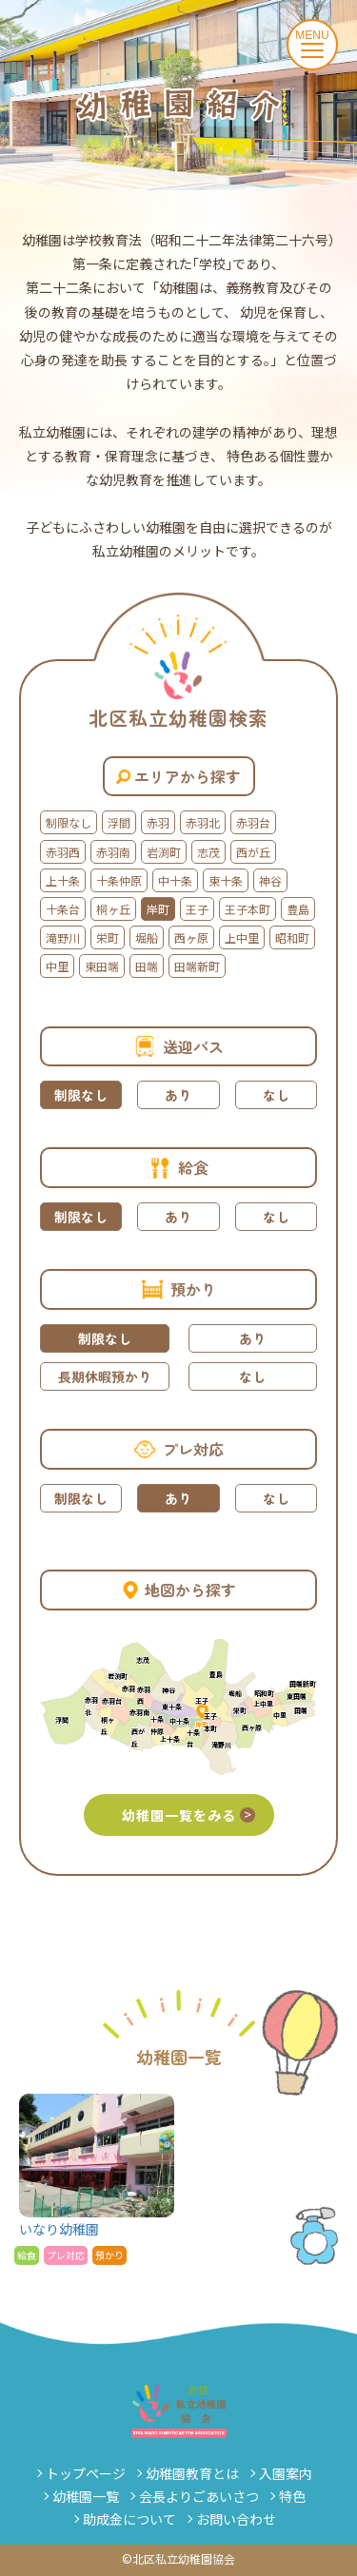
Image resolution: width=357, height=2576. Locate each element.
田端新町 (197, 966)
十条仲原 (119, 880)
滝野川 (63, 937)
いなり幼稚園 (96, 2179)
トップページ (86, 2473)
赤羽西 (63, 852)
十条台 (63, 909)
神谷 (270, 880)
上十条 (63, 880)
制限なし (68, 822)
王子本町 (247, 909)
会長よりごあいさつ (199, 2496)
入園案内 (285, 2473)
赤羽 (158, 822)
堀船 (146, 937)
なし (276, 1094)
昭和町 (292, 937)
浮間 (119, 822)
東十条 (225, 880)
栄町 (107, 937)
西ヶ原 (191, 937)
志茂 (208, 852)
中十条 (175, 880)
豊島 (298, 909)
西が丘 (253, 852)
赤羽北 (203, 822)
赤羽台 (253, 822)
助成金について (129, 2519)
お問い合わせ (236, 2519)
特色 (292, 2496)
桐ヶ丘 (113, 909)
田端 (146, 966)
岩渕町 (164, 852)
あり (178, 1094)
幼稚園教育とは (192, 2473)
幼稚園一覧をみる (188, 1815)
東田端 (102, 966)
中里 (57, 966)
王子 (197, 909)
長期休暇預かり (104, 1376)
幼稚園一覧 (85, 2496)
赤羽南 (113, 852)
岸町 (158, 909)
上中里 (242, 937)
